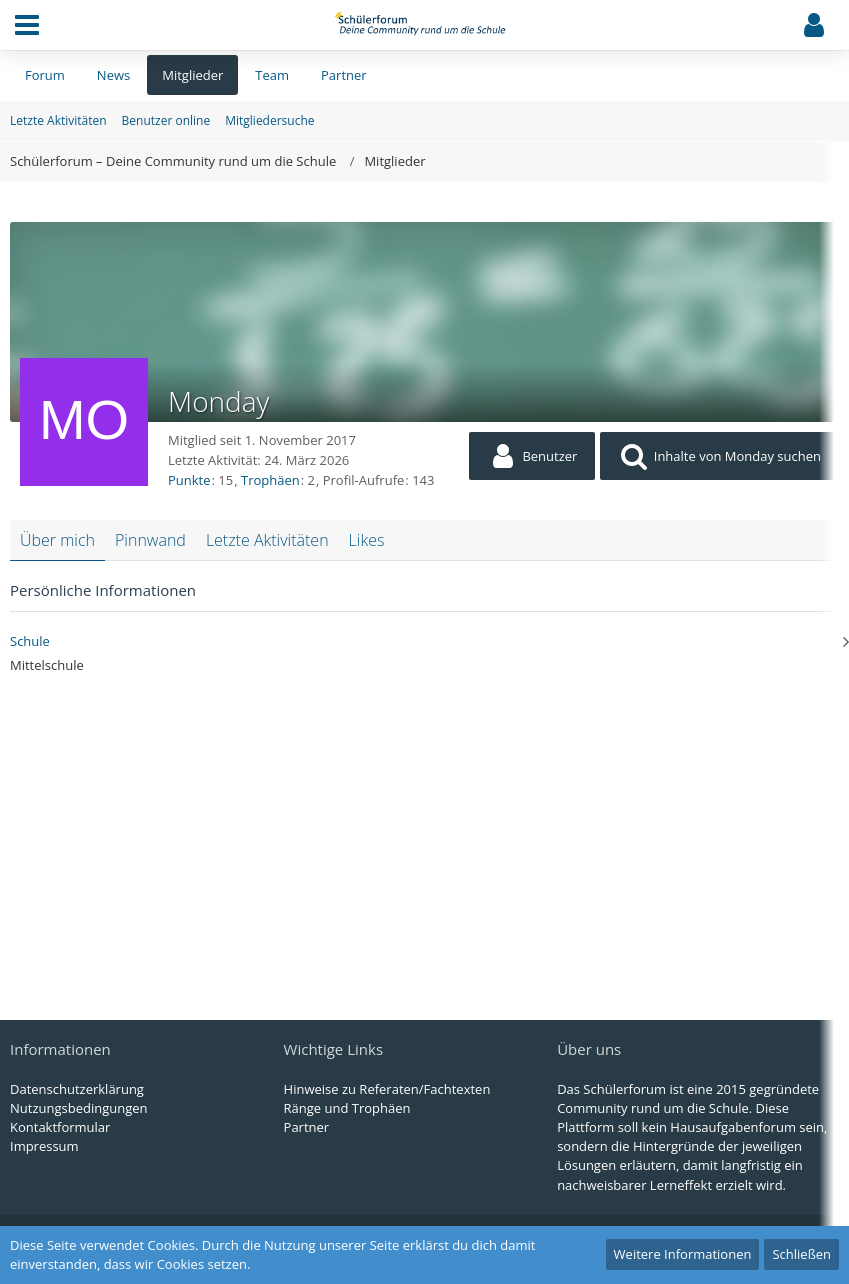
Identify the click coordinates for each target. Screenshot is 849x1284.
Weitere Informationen (683, 1254)
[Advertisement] (425, 835)
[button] (27, 25)
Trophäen (270, 480)
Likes (367, 540)
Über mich (57, 540)
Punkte (189, 480)
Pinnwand (150, 540)
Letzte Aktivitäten (267, 540)
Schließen (801, 1254)
